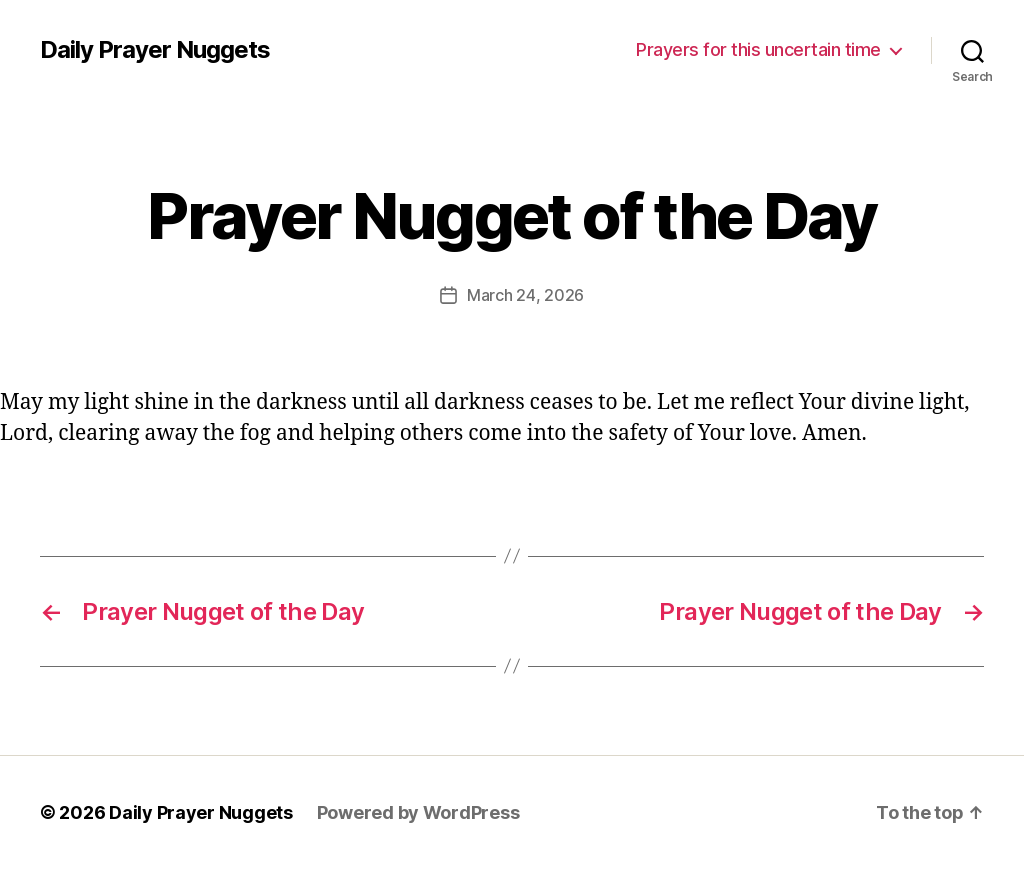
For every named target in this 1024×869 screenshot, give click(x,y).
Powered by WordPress (418, 812)
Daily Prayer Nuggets (155, 50)
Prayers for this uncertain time (758, 49)
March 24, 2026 (525, 295)
